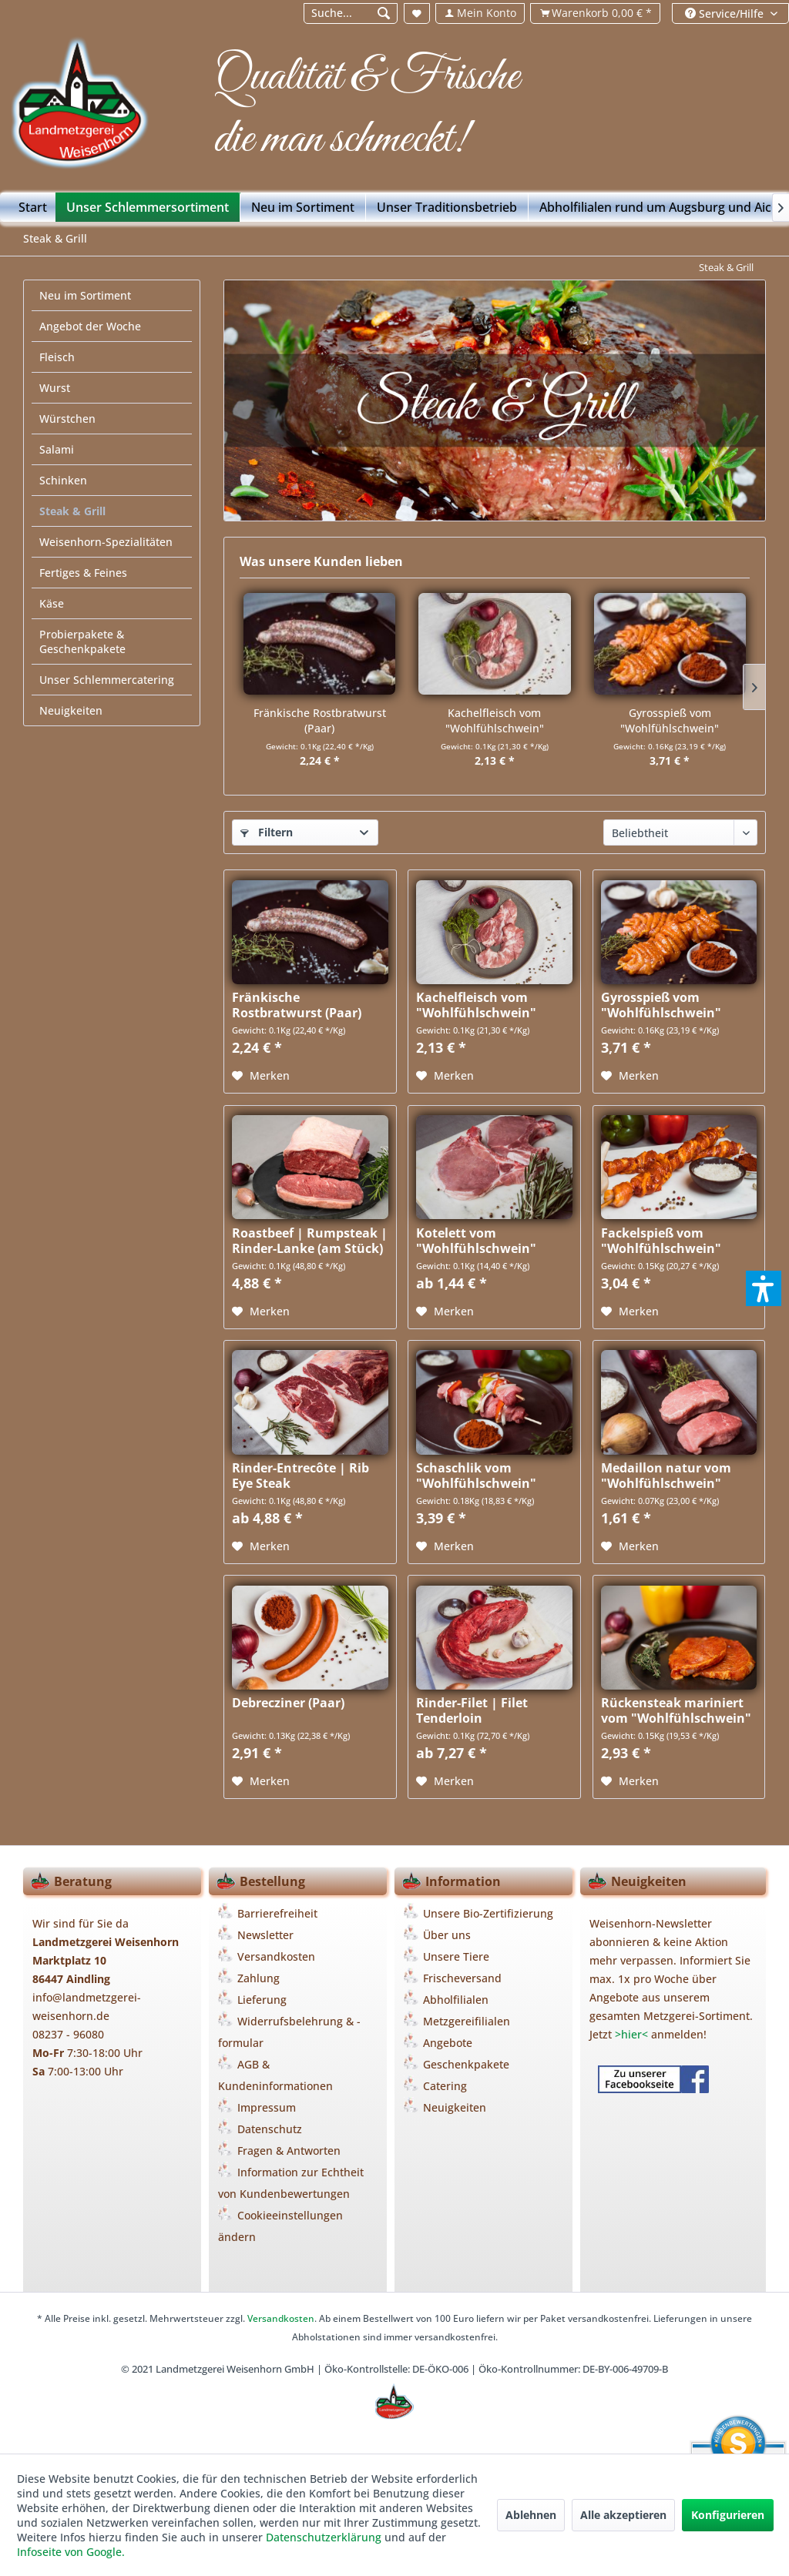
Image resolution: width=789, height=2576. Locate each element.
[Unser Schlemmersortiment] (147, 207)
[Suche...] (351, 13)
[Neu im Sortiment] (303, 207)
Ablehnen (530, 2514)
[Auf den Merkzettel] (261, 1076)
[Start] (33, 207)
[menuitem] (350, 13)
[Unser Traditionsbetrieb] (447, 207)
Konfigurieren (727, 2514)
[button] (763, 1288)
